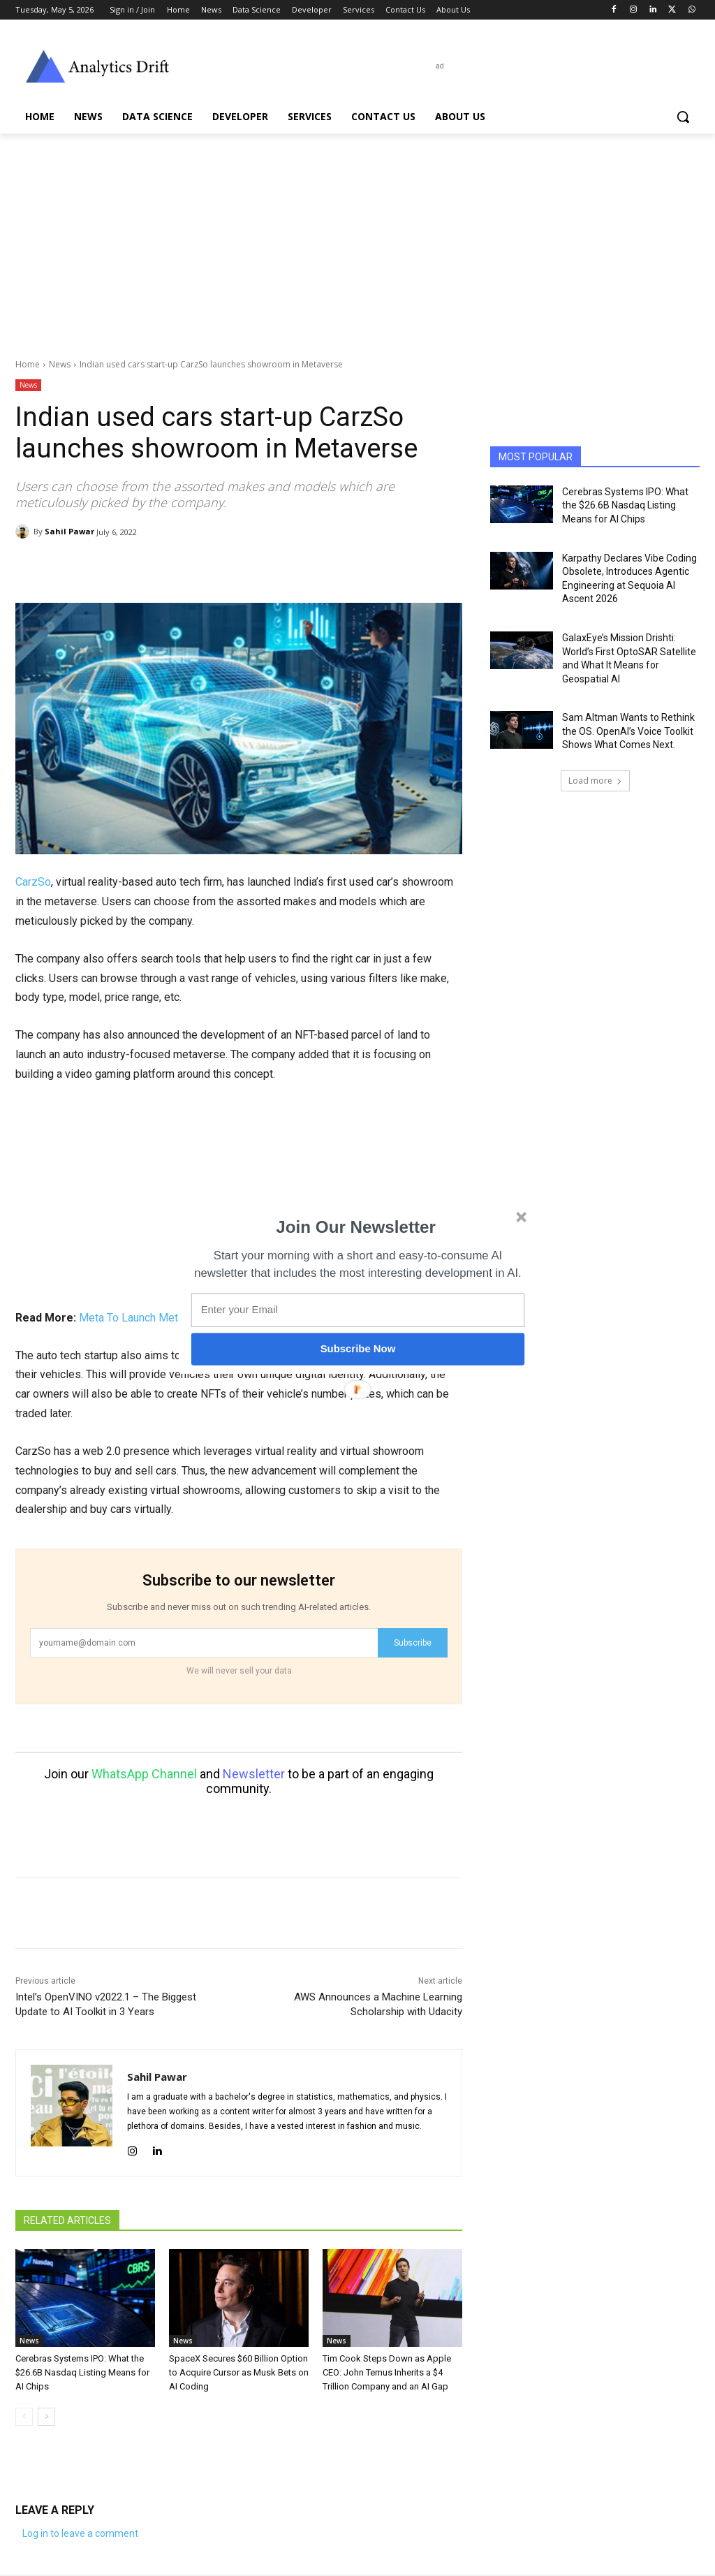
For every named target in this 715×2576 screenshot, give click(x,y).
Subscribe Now (358, 1348)
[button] (356, 1227)
